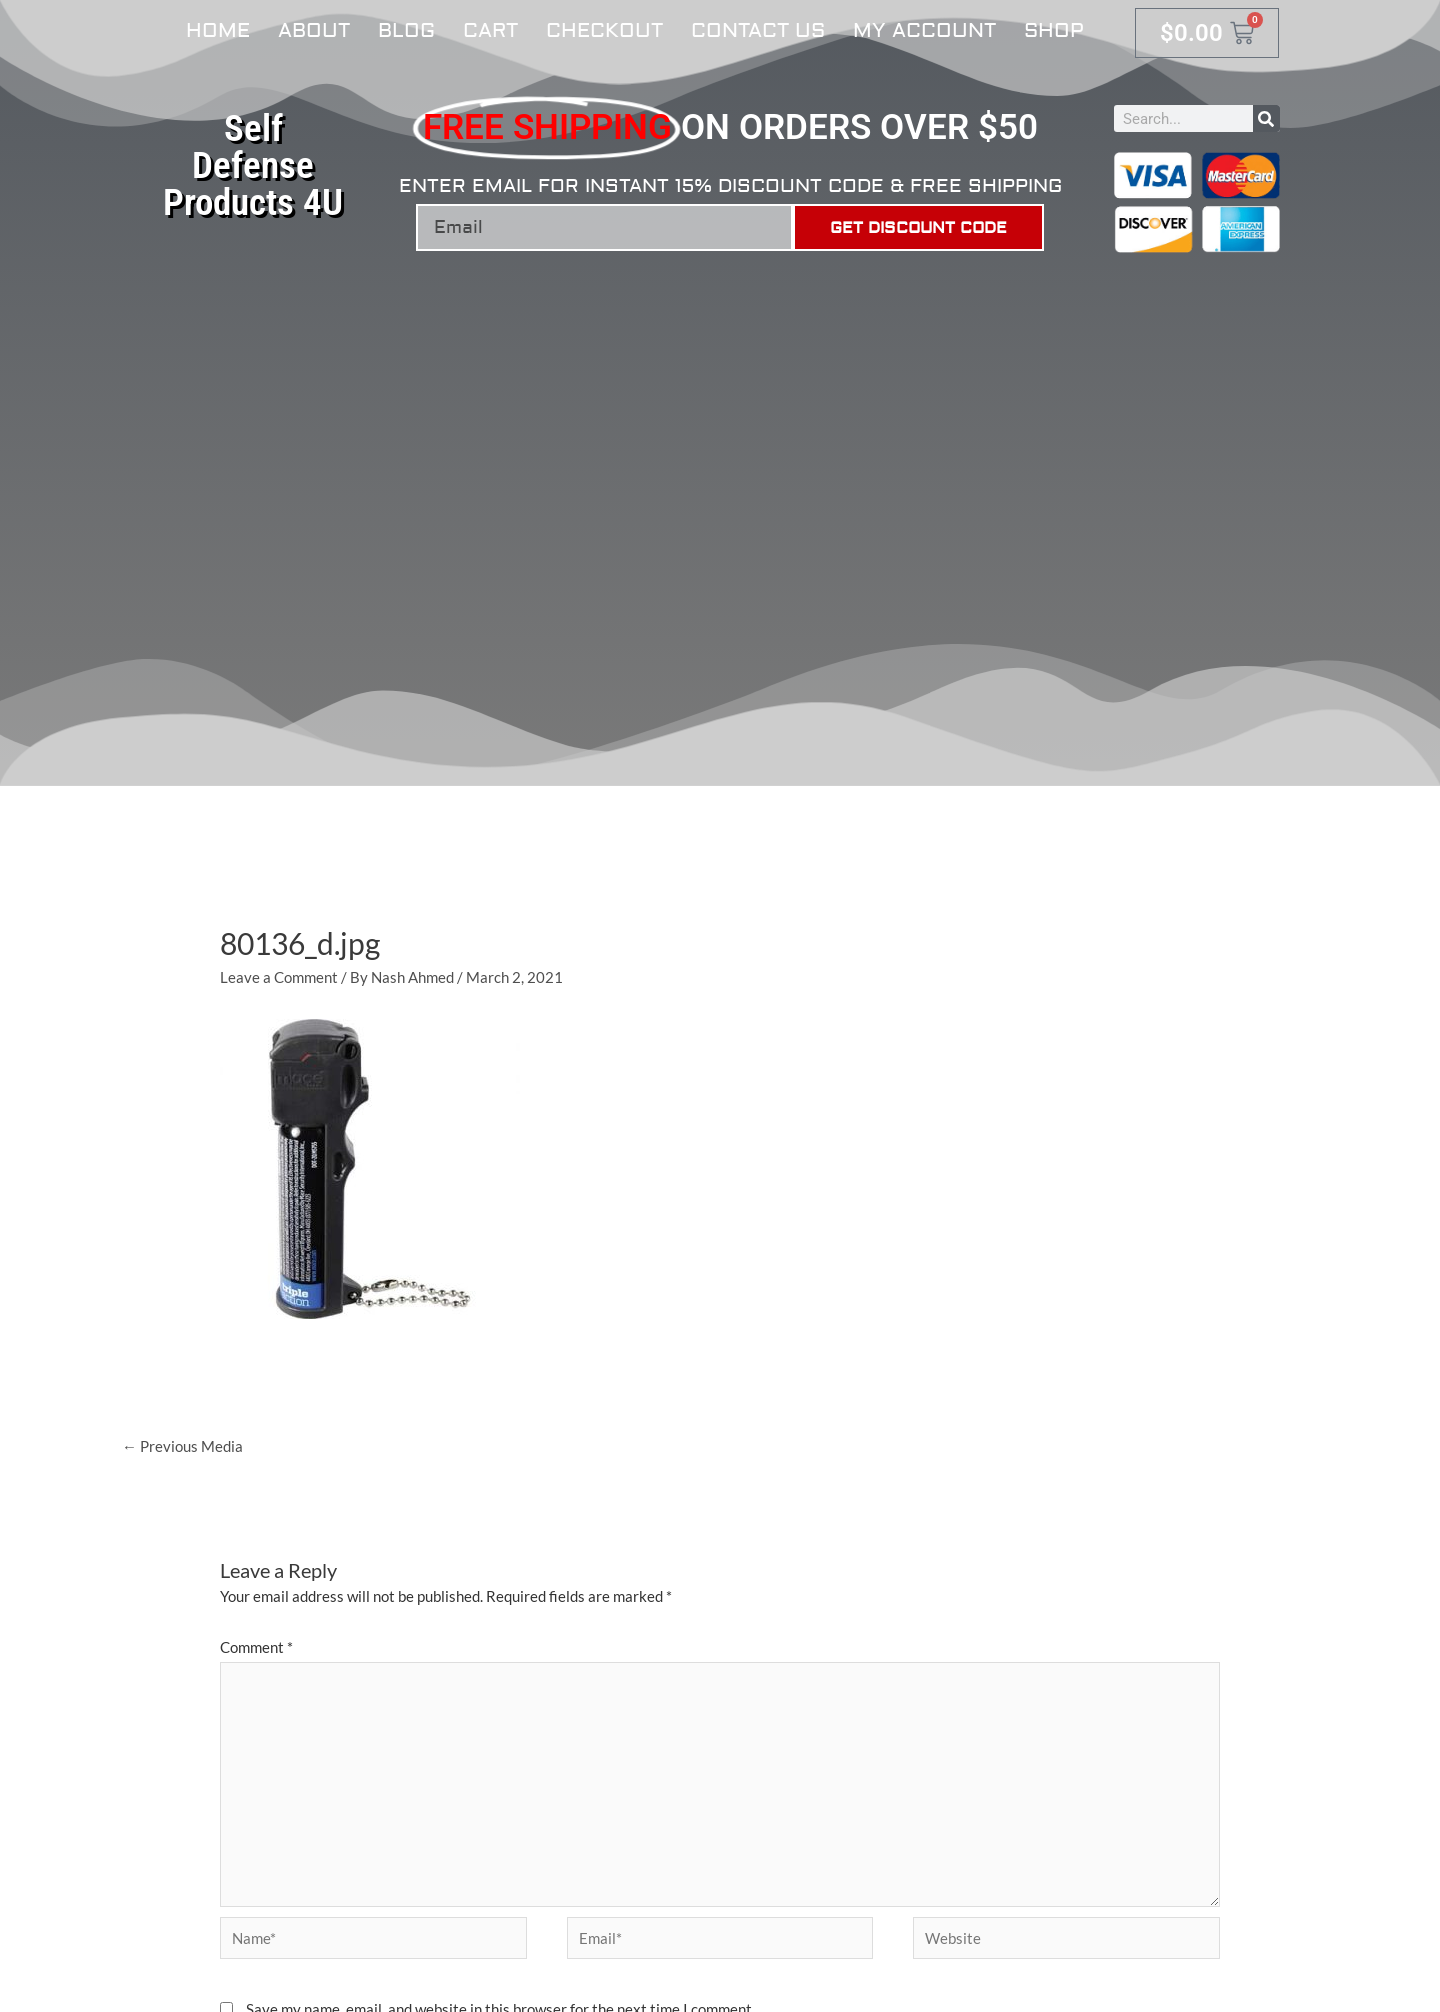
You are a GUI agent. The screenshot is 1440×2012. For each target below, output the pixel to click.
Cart (490, 30)
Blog (406, 30)
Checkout (604, 30)
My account (924, 30)
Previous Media (182, 1446)
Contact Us (758, 30)
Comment (256, 1647)
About (314, 30)
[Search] (1266, 118)
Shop (1054, 30)
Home (218, 30)
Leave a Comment (279, 977)
